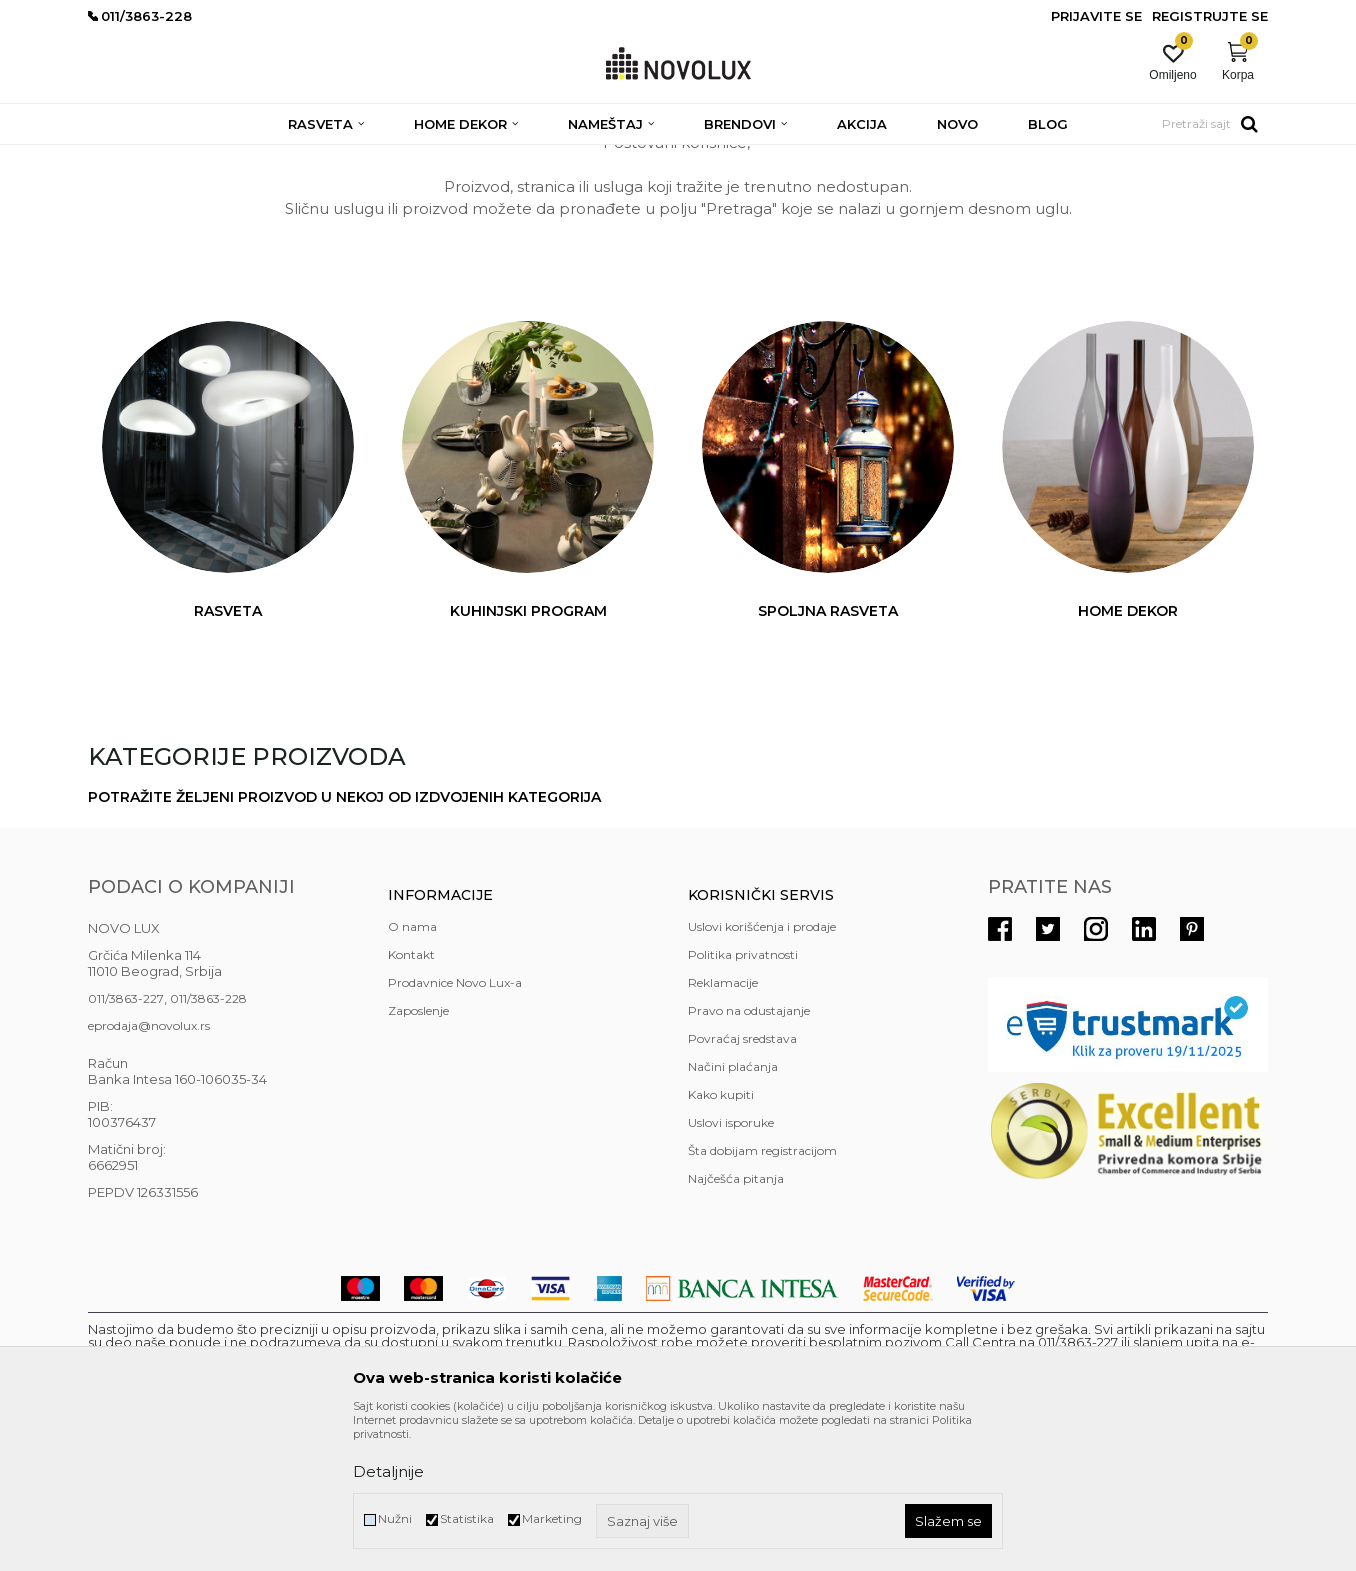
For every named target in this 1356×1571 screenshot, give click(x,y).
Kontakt (411, 1099)
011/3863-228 (208, 1143)
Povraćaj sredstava (742, 1183)
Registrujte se (1210, 16)
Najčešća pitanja (736, 1323)
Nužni (395, 1518)
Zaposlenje (418, 1155)
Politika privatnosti (743, 1099)
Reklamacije (723, 1127)
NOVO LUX (121, 157)
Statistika (467, 1518)
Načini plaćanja (733, 1211)
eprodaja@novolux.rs (149, 1170)
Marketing (552, 1518)
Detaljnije (388, 1471)
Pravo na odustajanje (749, 1155)
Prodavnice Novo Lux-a (455, 1127)
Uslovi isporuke (731, 1267)
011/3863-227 (126, 1143)
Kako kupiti (721, 1239)
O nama (412, 1071)
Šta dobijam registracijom (762, 1295)
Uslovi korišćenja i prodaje (762, 1071)
